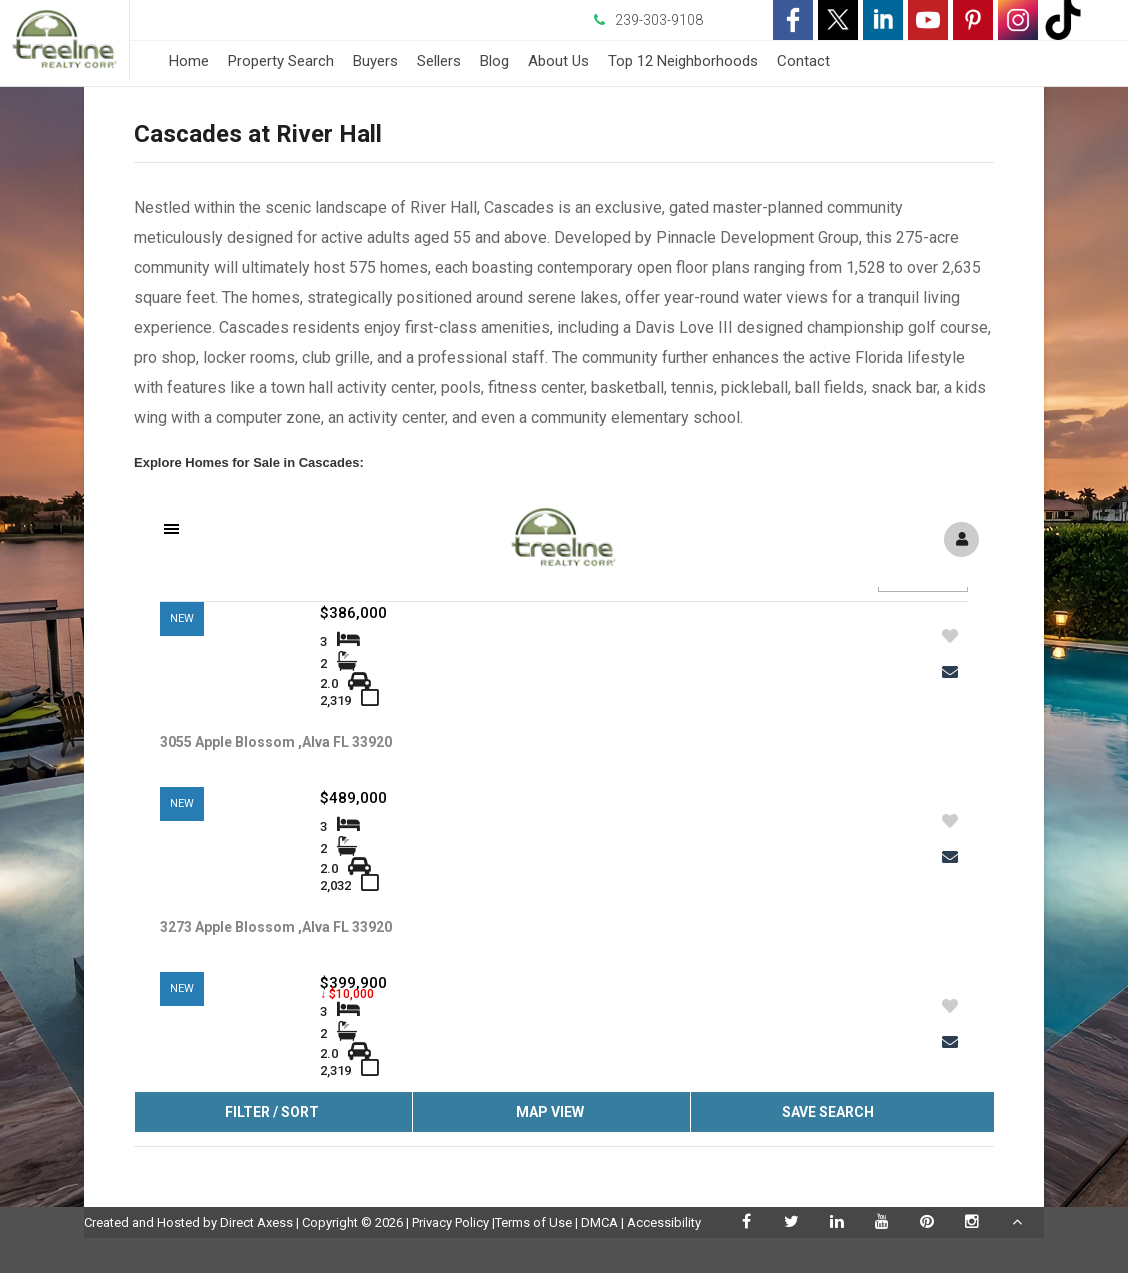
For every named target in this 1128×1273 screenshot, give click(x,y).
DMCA (599, 1222)
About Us (558, 61)
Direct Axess (256, 1222)
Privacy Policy (450, 1222)
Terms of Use (533, 1222)
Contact (803, 61)
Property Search (281, 61)
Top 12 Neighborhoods (683, 61)
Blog (494, 61)
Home (189, 61)
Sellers (439, 61)
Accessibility (664, 1222)
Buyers (375, 61)
